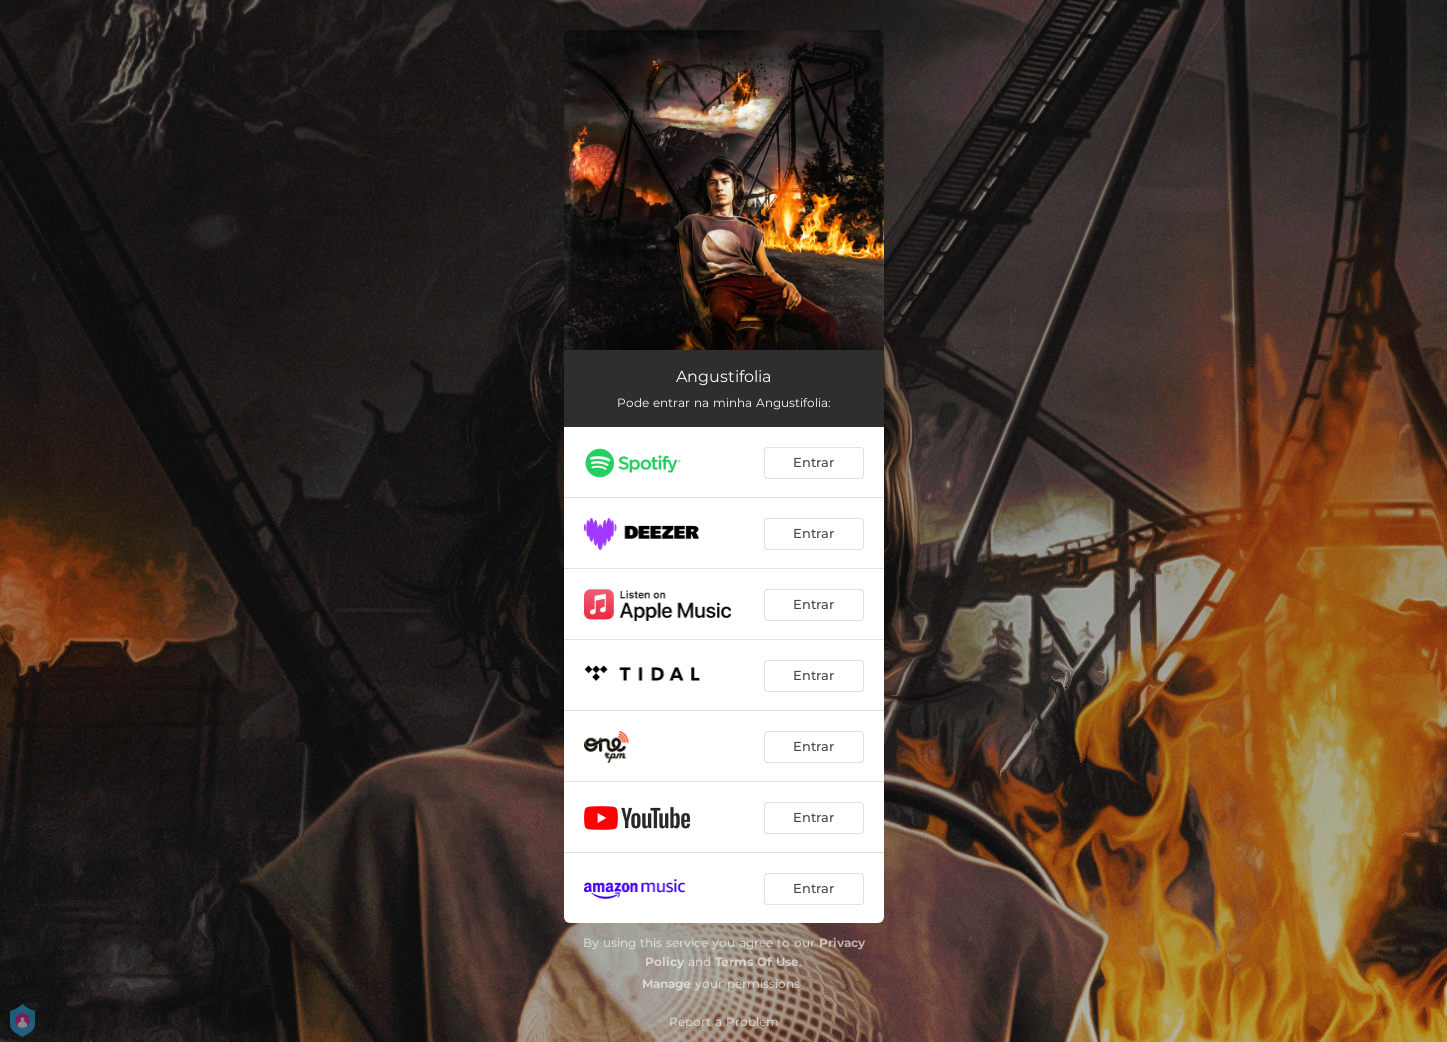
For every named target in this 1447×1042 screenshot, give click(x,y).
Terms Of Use (757, 961)
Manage (666, 983)
